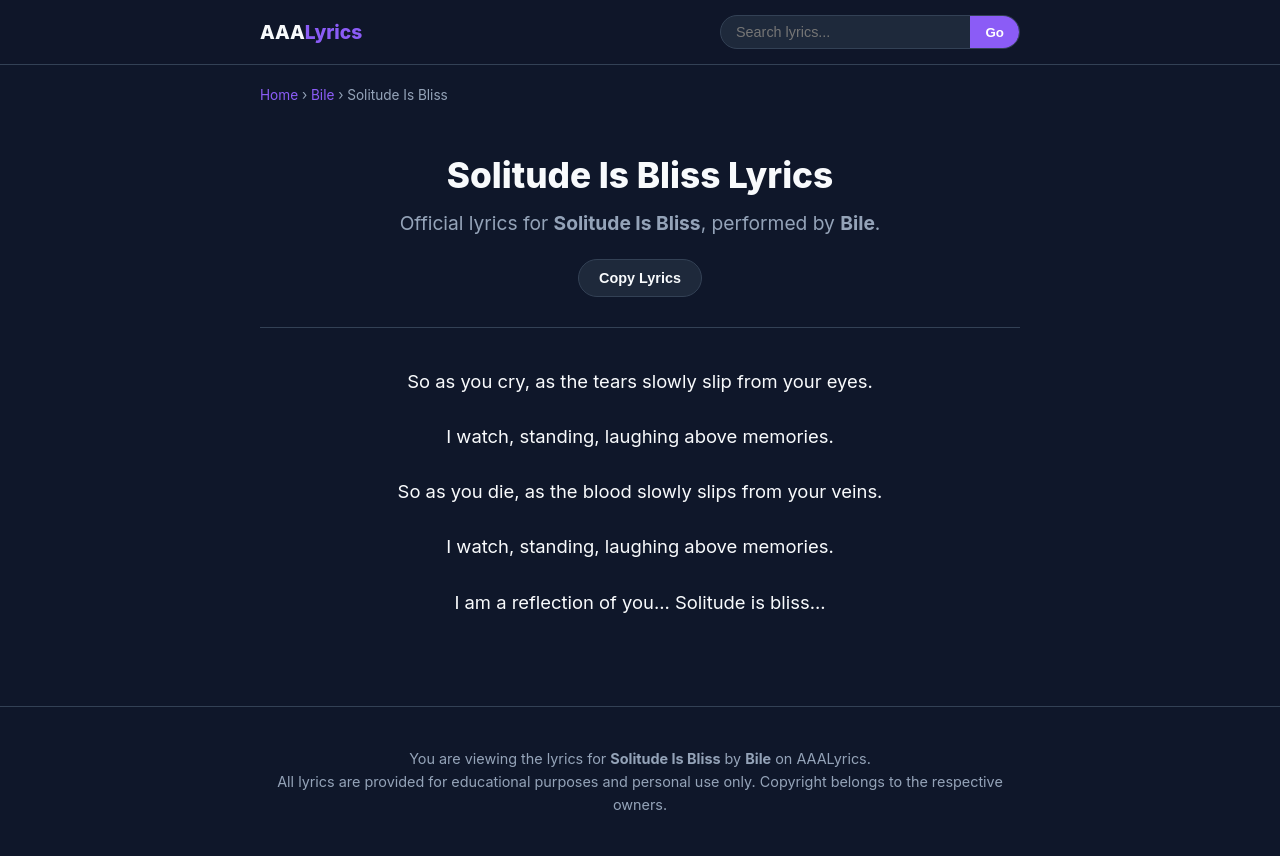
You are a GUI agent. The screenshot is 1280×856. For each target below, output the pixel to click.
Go (994, 32)
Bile (322, 95)
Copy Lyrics (640, 278)
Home (279, 95)
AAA (311, 32)
